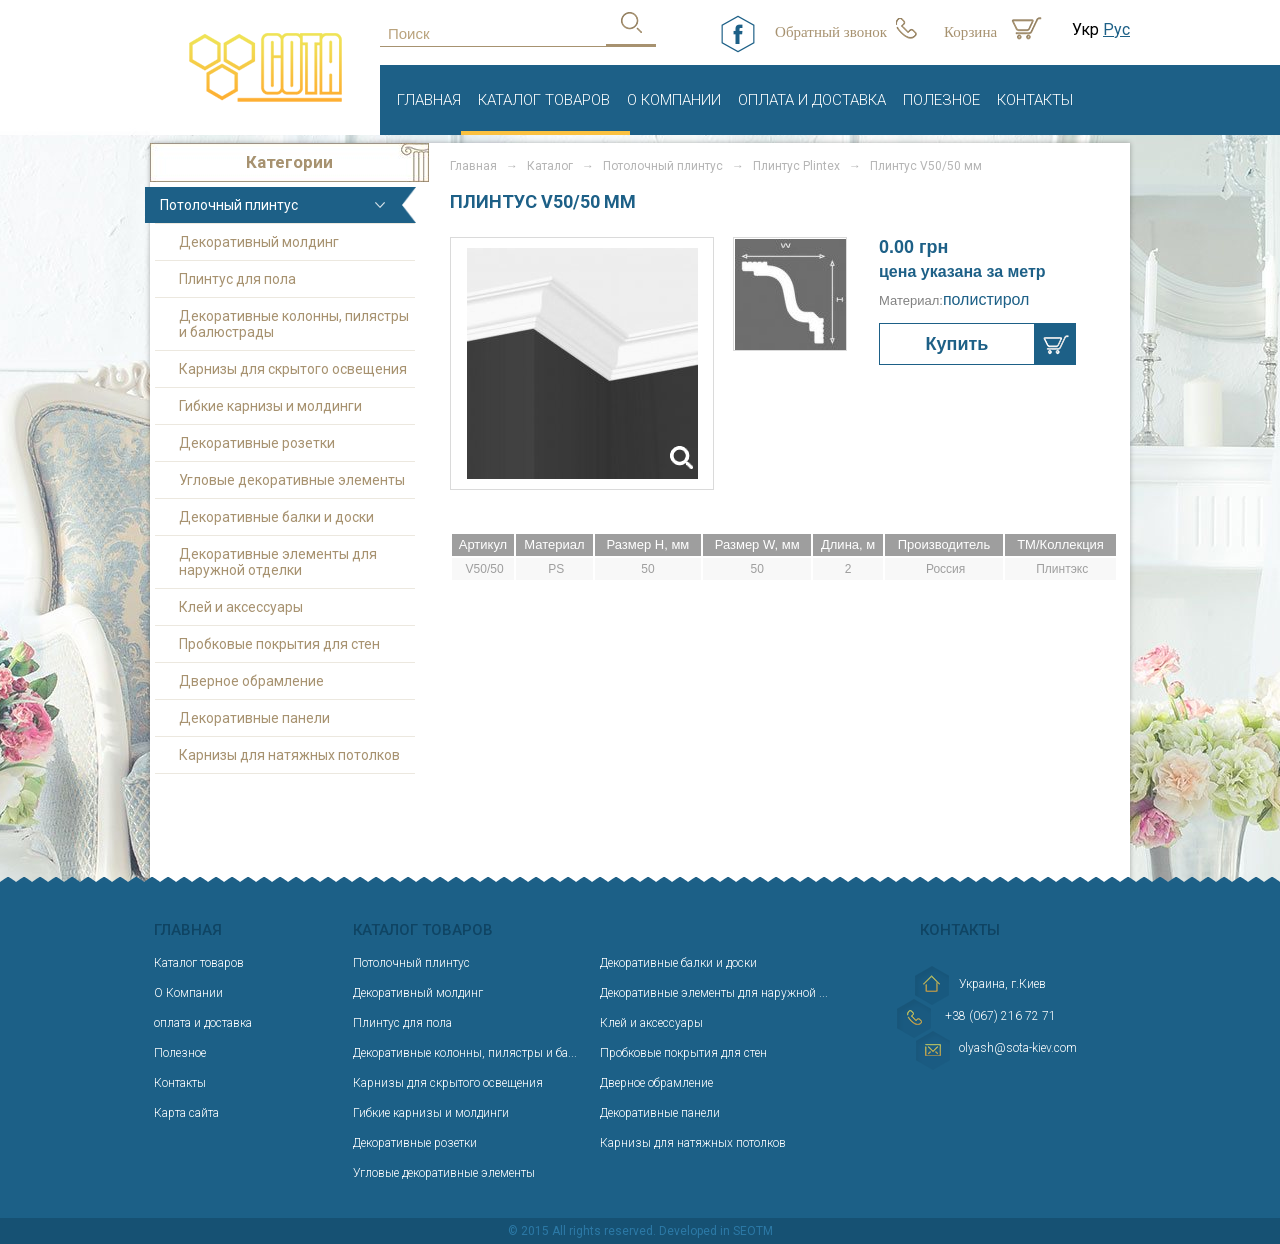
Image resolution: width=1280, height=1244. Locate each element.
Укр (1085, 29)
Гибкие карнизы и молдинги (270, 406)
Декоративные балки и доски (276, 517)
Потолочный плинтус (229, 205)
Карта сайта (186, 1113)
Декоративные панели (254, 718)
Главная (429, 100)
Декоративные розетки (257, 443)
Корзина (970, 32)
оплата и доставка (812, 100)
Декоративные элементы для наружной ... (714, 993)
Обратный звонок (831, 32)
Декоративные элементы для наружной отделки (278, 562)
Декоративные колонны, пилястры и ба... (465, 1053)
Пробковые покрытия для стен (279, 644)
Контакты (1035, 100)
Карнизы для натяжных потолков (289, 755)
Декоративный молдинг (259, 242)
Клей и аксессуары (241, 607)
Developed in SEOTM (716, 1231)
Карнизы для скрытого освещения (293, 369)
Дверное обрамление (251, 681)
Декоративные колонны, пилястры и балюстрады (294, 324)
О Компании (674, 100)
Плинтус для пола (237, 279)
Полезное (941, 100)
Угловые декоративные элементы (292, 480)
